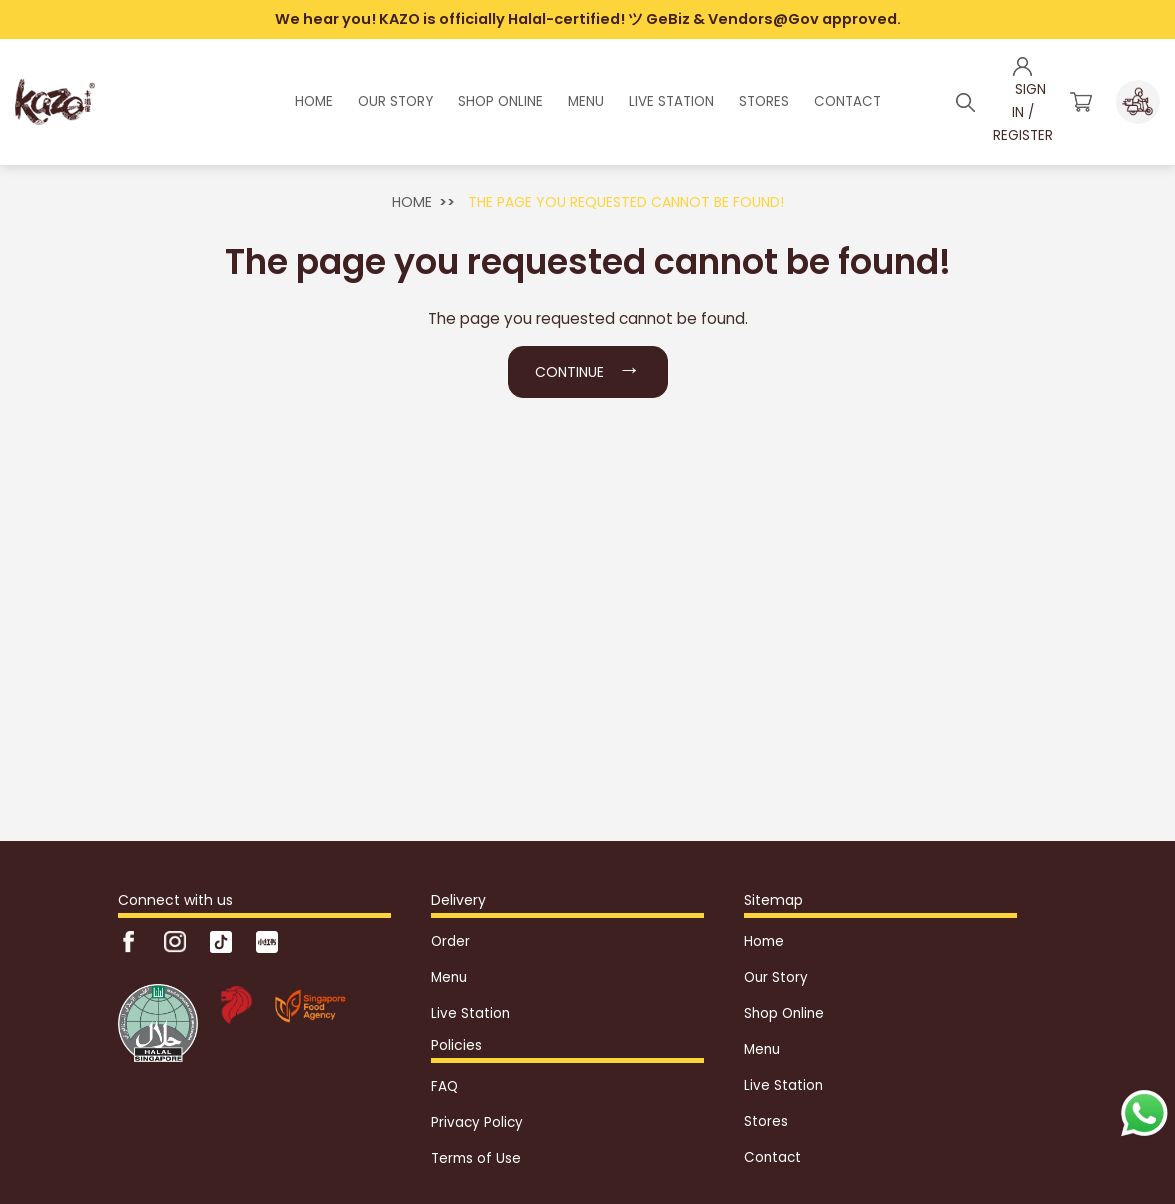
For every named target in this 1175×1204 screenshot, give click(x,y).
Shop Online (784, 1013)
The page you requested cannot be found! (626, 202)
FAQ (444, 1086)
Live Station (470, 1013)
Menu (449, 977)
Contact (772, 1157)
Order (450, 941)
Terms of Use (476, 1158)
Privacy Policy (477, 1122)
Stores (766, 1121)
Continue (588, 369)
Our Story (776, 977)
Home (412, 202)
